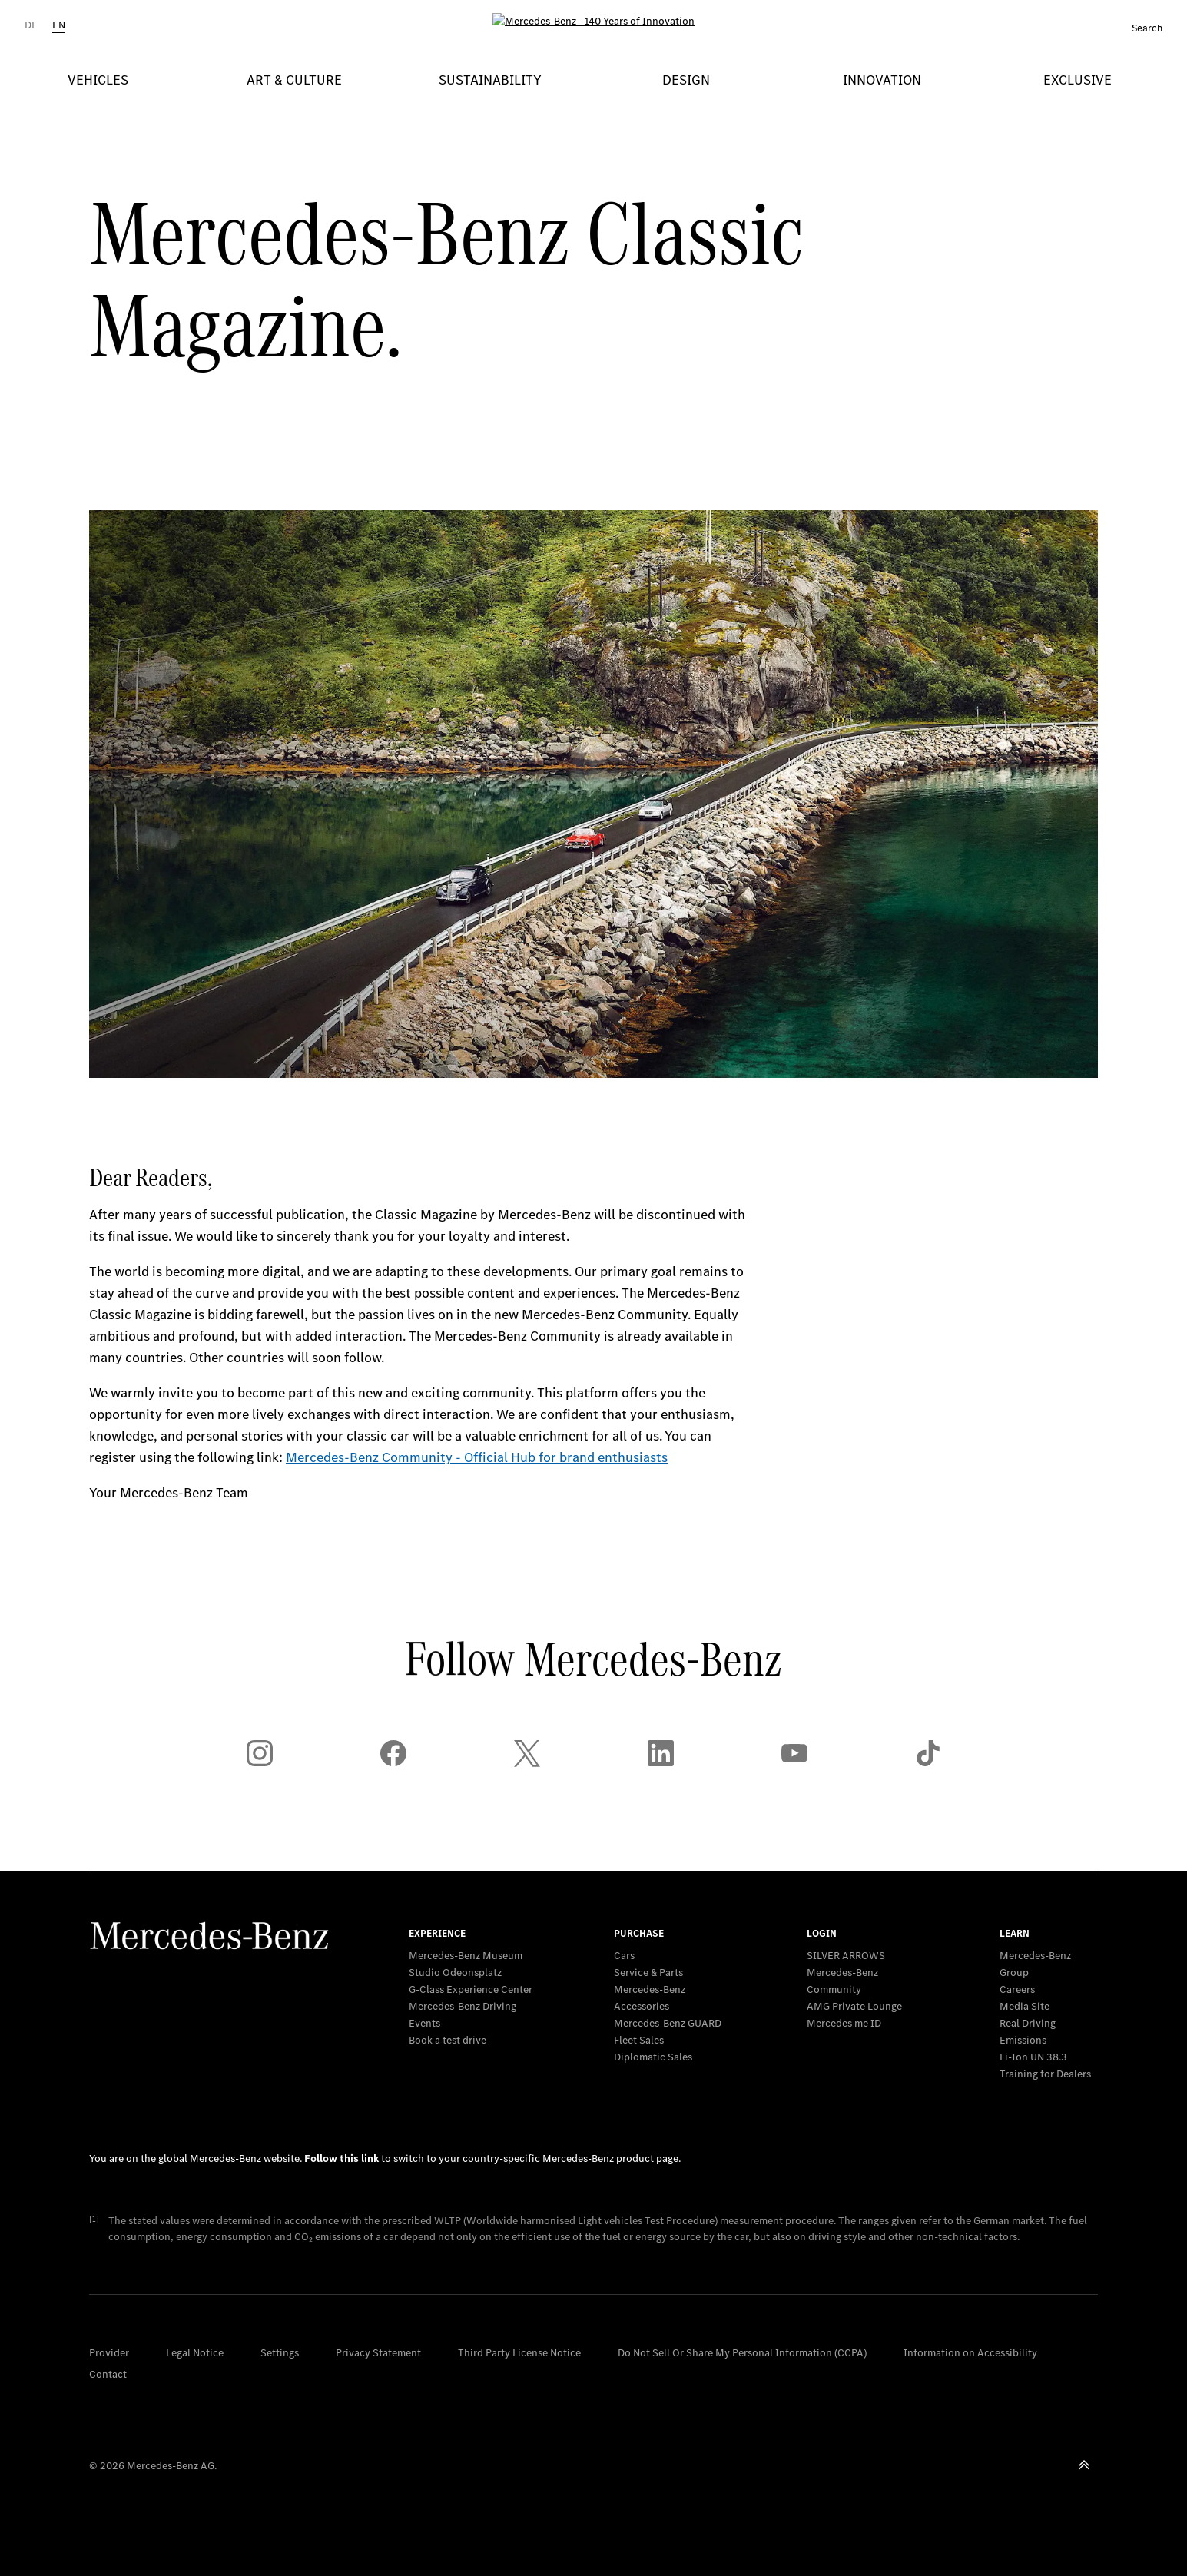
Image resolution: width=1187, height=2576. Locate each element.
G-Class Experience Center (470, 1989)
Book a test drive (447, 2040)
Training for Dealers (1045, 2074)
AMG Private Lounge (854, 2006)
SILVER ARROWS (846, 1955)
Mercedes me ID (844, 2023)
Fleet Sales (639, 2040)
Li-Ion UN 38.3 (1033, 2057)
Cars (624, 1955)
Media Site (1024, 2006)
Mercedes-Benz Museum (465, 1955)
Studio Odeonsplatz (455, 1972)
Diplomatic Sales (653, 2057)
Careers (1017, 1989)
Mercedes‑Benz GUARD (667, 2023)
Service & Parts (648, 1972)
